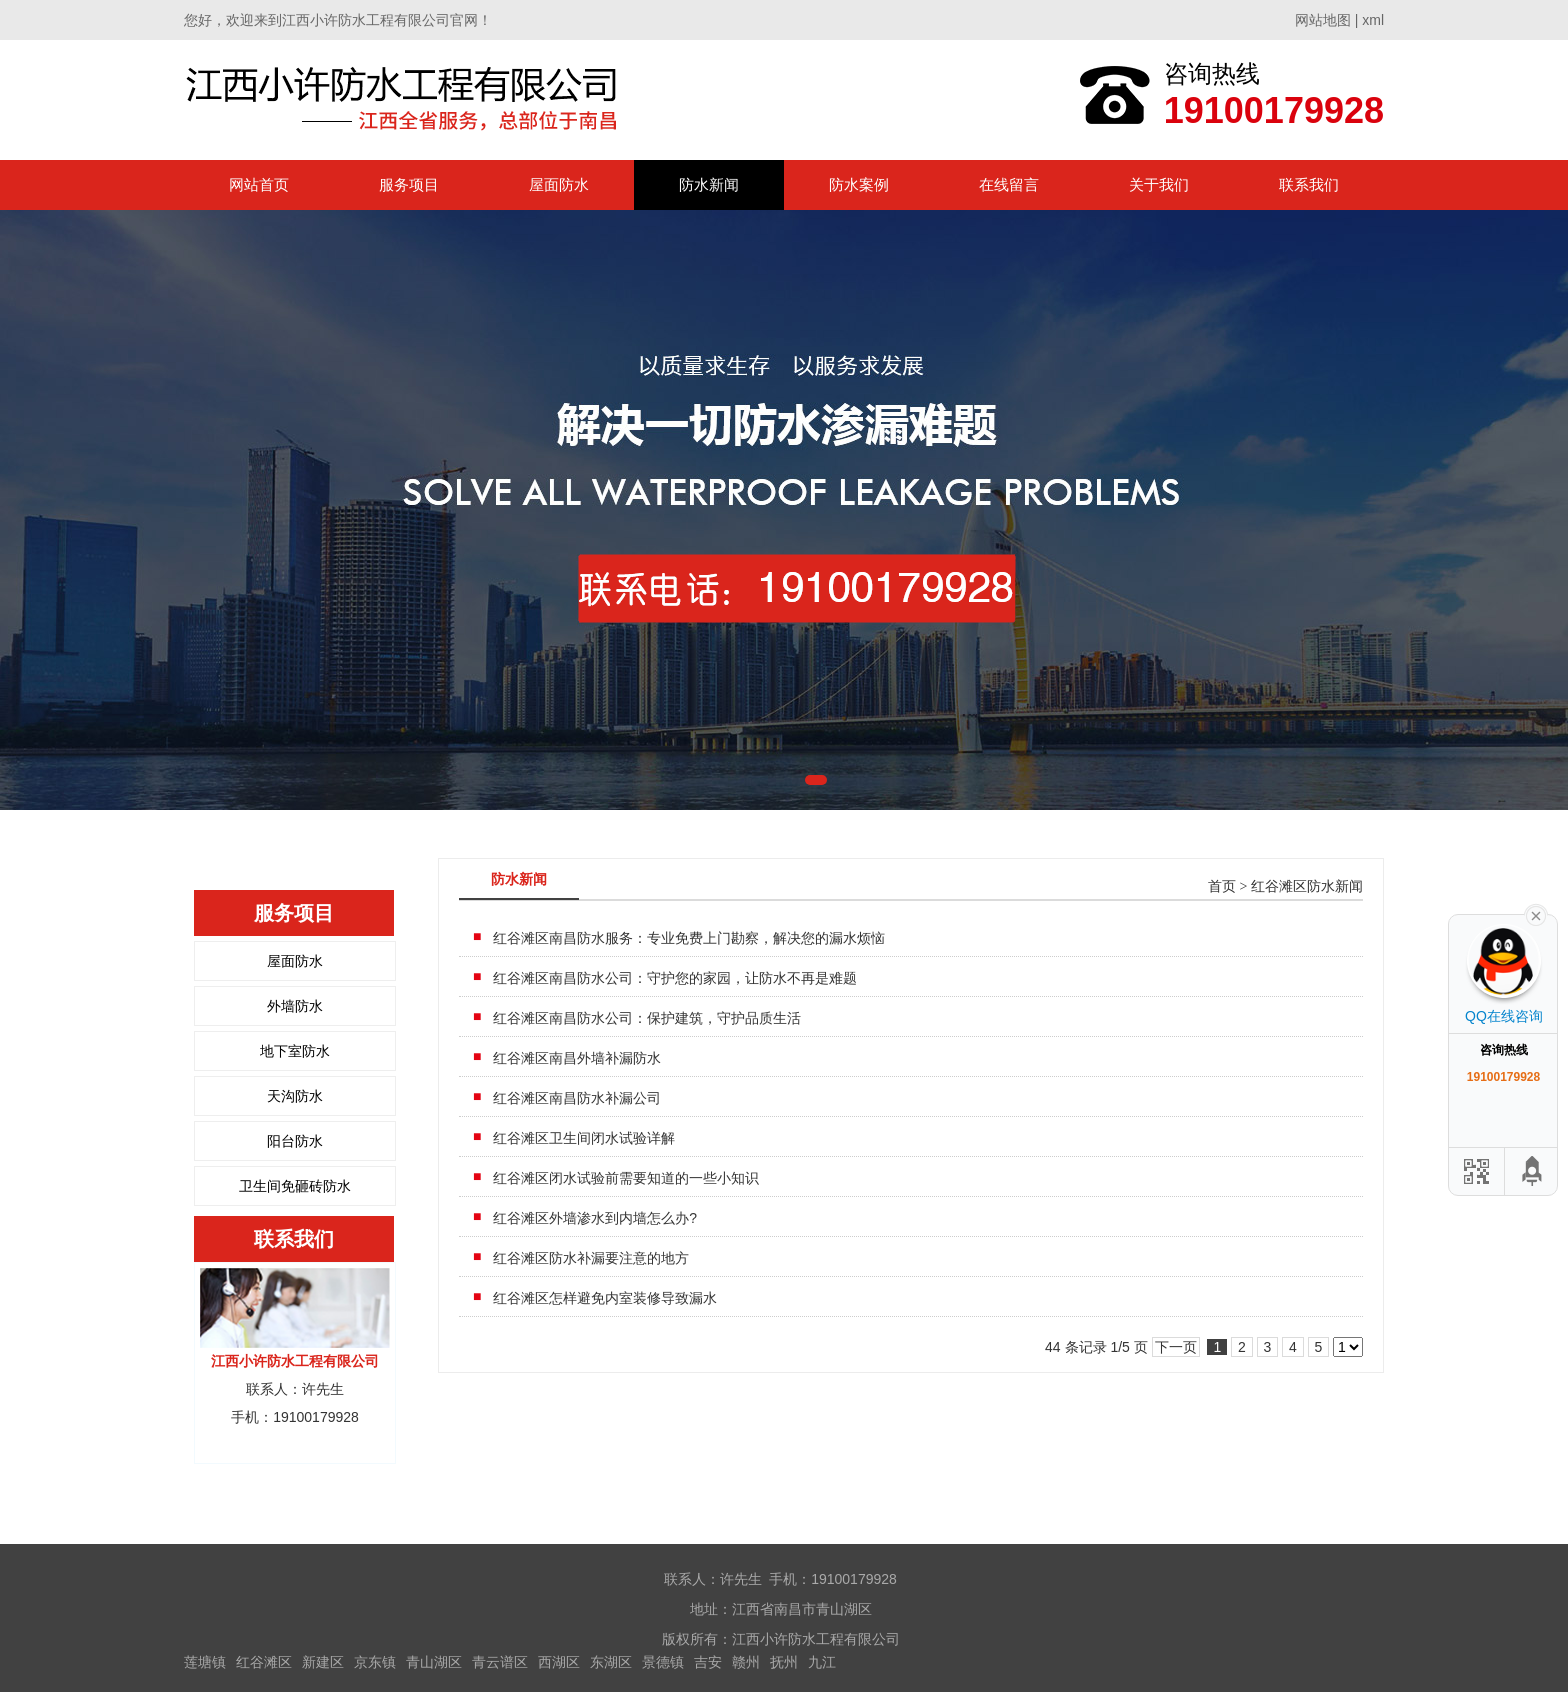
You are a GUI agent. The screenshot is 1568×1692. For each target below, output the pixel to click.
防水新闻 (709, 184)
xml (1373, 20)
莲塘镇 (205, 1662)
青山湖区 (434, 1662)
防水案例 (859, 184)
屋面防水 (559, 184)
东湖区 (611, 1662)
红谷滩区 (264, 1662)
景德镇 (663, 1662)
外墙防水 (295, 1006)
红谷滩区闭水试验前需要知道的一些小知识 (626, 1178)
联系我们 (1309, 184)
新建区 (323, 1662)
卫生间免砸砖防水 (295, 1186)
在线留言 (1009, 184)
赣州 (746, 1662)
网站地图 (1323, 20)
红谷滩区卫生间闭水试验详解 (584, 1138)
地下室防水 (295, 1051)
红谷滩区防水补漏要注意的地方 (591, 1258)
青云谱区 (500, 1662)
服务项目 (409, 184)
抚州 (784, 1662)
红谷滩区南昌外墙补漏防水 (577, 1058)
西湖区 (559, 1662)
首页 (1222, 886)
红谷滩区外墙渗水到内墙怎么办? (595, 1218)
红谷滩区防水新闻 (1307, 886)
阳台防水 (295, 1141)
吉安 (708, 1662)
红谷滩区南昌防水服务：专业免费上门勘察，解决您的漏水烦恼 (689, 938)
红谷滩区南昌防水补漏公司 (577, 1098)
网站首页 (259, 184)
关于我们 (1159, 184)
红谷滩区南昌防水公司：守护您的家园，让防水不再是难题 (675, 978)
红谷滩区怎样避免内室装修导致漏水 (605, 1298)
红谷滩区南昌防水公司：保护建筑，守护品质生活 (647, 1018)
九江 (822, 1662)
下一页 (1176, 1347)
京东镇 (375, 1662)
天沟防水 (295, 1096)
